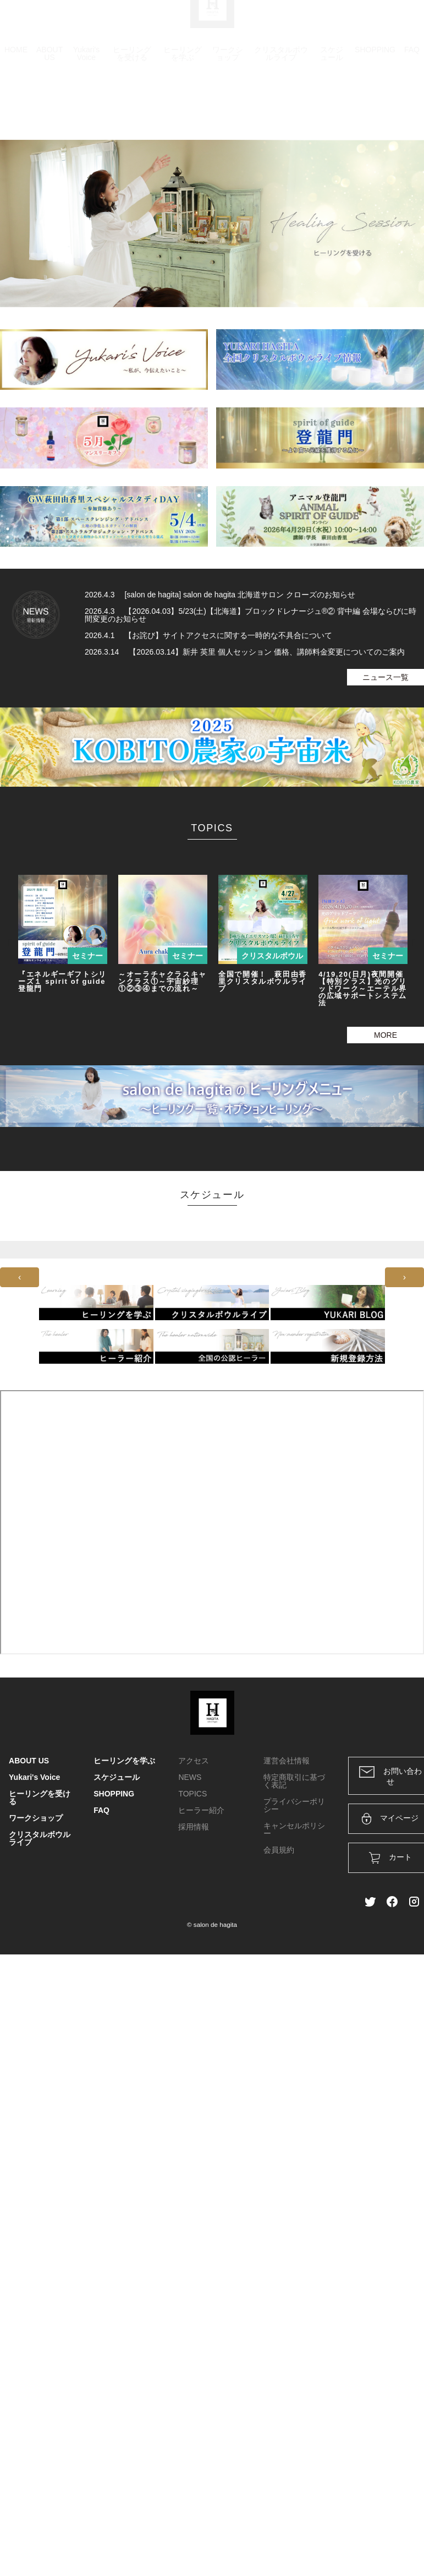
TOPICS (192, 1794)
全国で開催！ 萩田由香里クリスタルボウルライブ (262, 981)
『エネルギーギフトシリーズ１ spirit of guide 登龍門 (62, 981)
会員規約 (278, 1850)
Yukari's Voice (86, 79)
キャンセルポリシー (294, 1829)
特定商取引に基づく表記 (294, 1781)
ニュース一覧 (385, 677)
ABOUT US (49, 79)
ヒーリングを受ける (132, 79)
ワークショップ (227, 79)
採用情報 (193, 1827)
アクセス (193, 1760)
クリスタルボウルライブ (281, 79)
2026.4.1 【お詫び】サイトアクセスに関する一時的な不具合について (208, 635)
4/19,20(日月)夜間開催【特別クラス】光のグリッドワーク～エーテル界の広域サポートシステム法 (362, 988)
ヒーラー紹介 (201, 1810)
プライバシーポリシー (294, 1805)
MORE (385, 1035)
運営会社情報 (286, 1760)
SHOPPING (375, 75)
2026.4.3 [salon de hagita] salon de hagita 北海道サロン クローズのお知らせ (220, 594)
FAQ (412, 75)
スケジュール (331, 79)
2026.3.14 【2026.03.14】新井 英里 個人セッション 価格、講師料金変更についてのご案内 (245, 652)
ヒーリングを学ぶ (182, 79)
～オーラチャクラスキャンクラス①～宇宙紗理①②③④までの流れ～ (162, 981)
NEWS (189, 1777)
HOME (15, 75)
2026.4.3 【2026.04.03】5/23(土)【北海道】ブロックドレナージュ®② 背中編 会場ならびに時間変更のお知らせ (250, 615)
